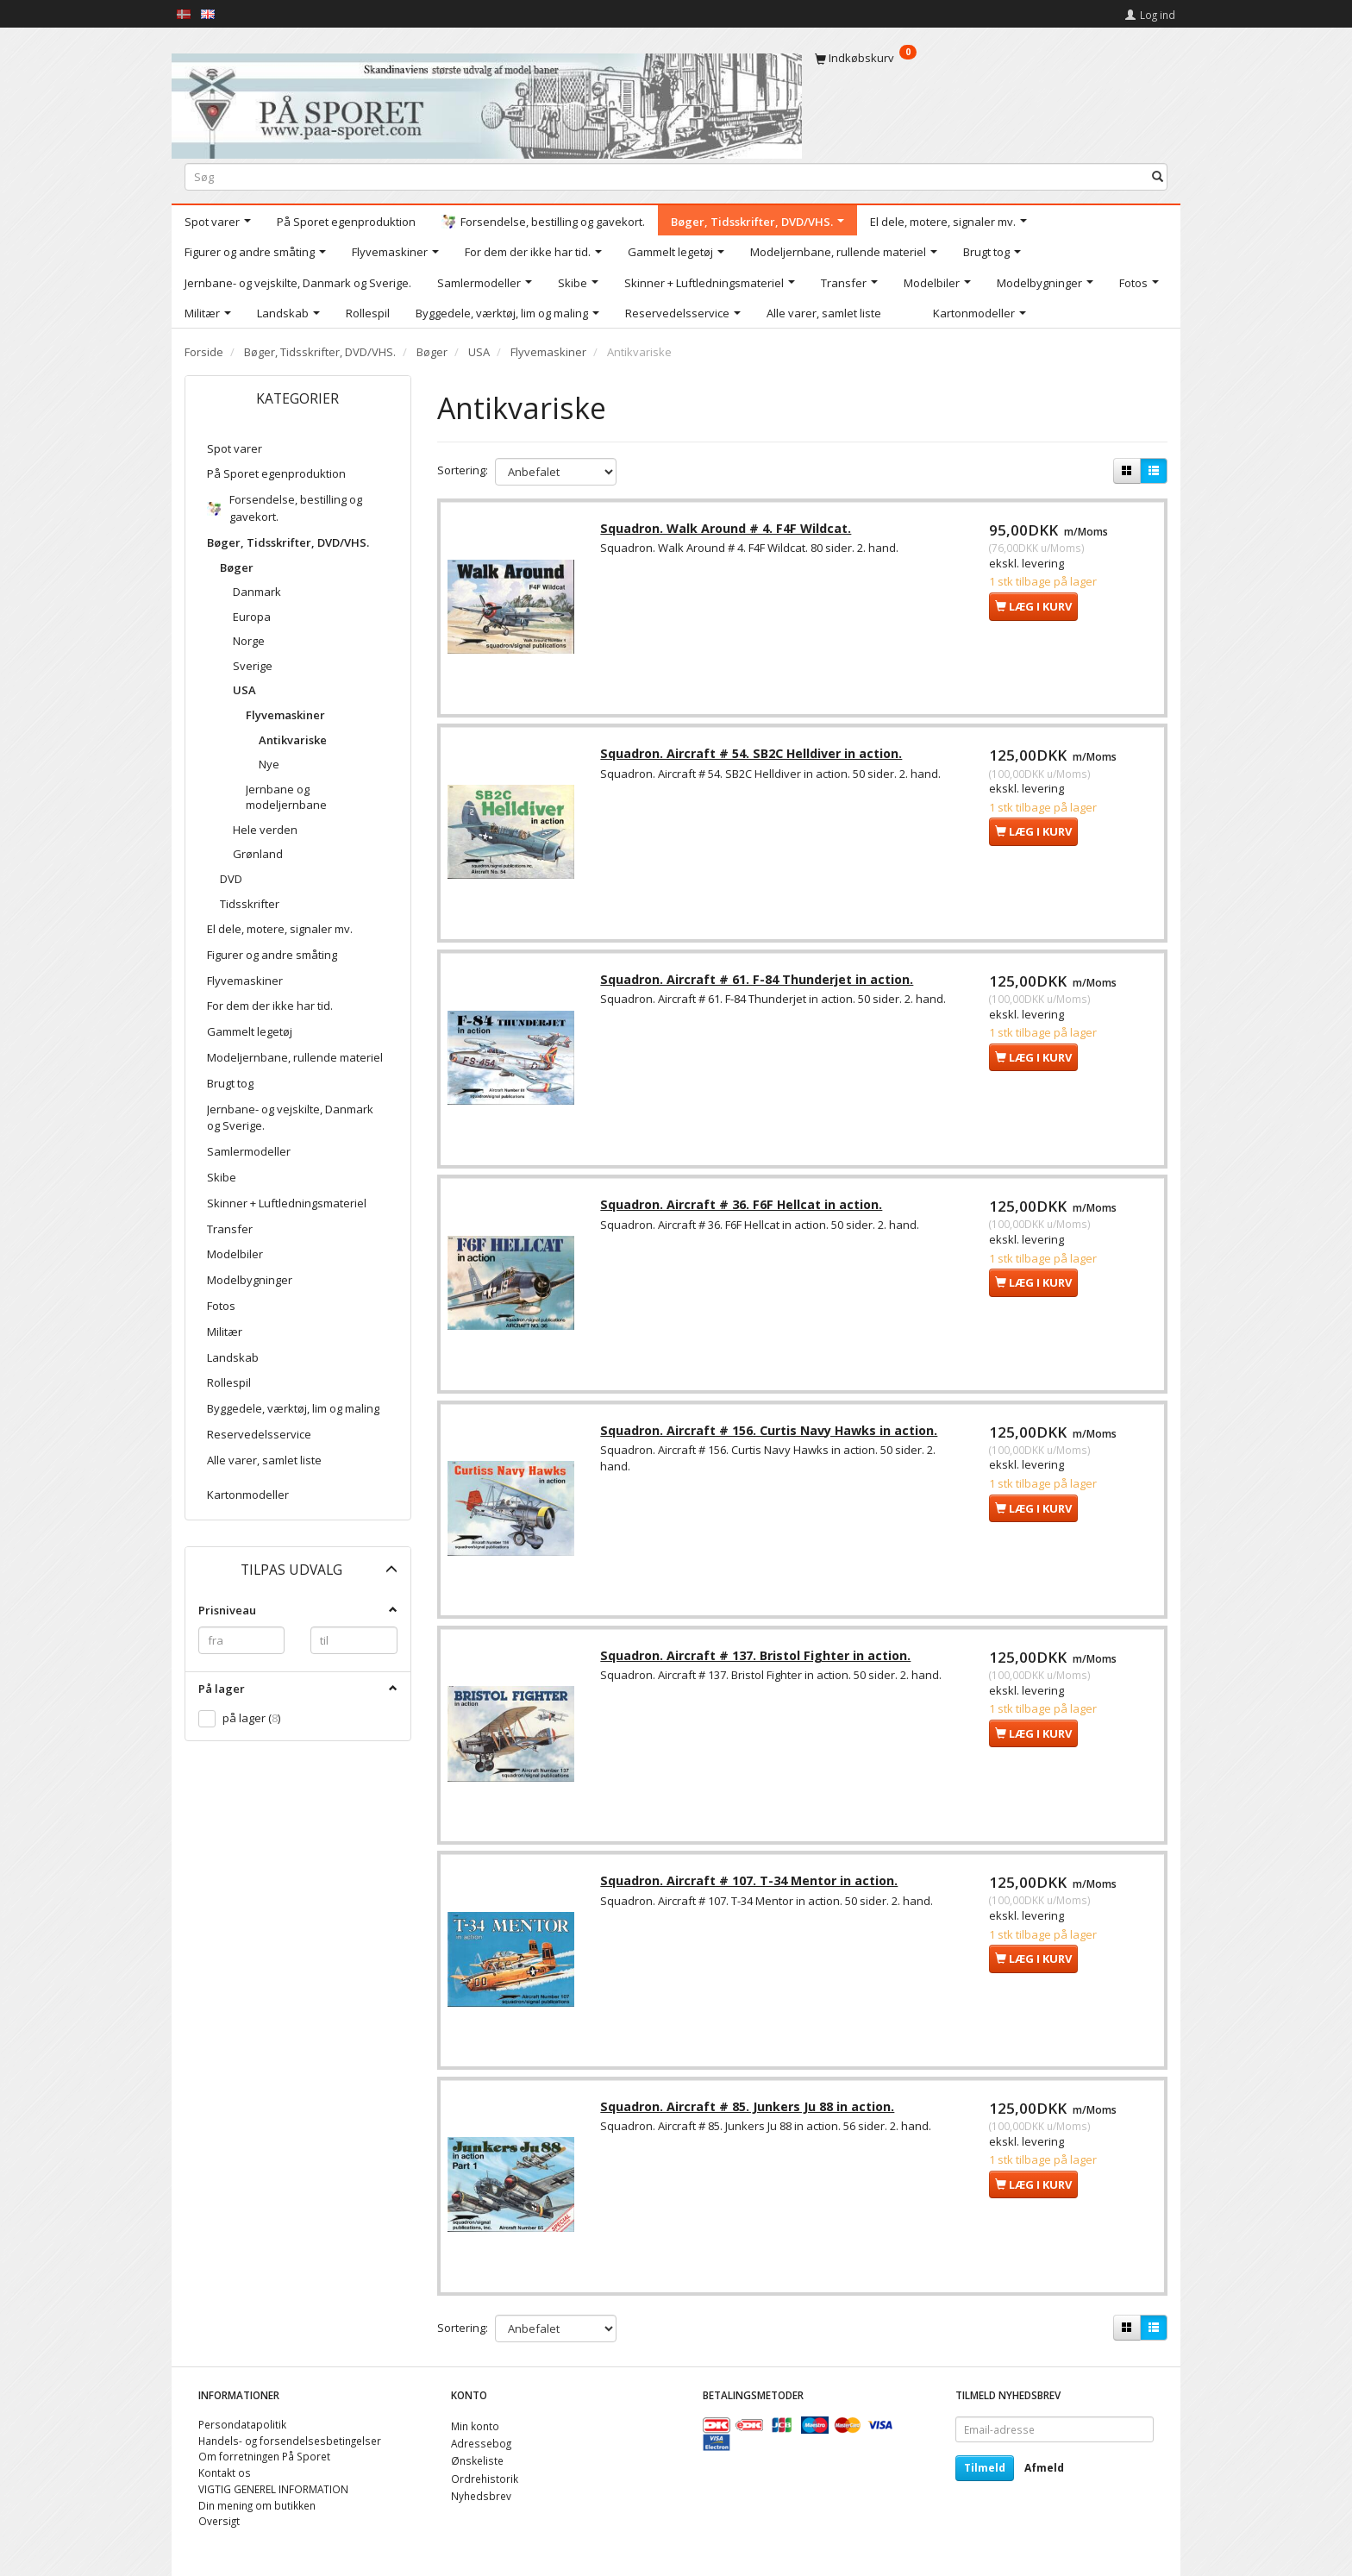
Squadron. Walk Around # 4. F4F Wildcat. (728, 530)
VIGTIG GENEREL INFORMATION (273, 2489)
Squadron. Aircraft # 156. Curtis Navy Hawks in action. (771, 1437)
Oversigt (219, 2522)
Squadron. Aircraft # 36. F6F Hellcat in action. (744, 1210)
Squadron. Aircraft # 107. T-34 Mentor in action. (751, 1891)
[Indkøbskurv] (991, 58)
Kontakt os (224, 2473)
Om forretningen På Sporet (264, 2457)
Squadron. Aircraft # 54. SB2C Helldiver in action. (753, 757)
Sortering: (462, 470)
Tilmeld (984, 2467)
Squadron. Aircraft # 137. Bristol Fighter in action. (758, 1664)
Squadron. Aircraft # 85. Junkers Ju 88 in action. (750, 2118)
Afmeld (1044, 2467)
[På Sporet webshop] (487, 102)
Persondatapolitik (242, 2424)
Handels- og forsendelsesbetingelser (289, 2441)
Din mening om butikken (257, 2505)
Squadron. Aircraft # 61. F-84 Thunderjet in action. (759, 983)
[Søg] (1157, 176)
